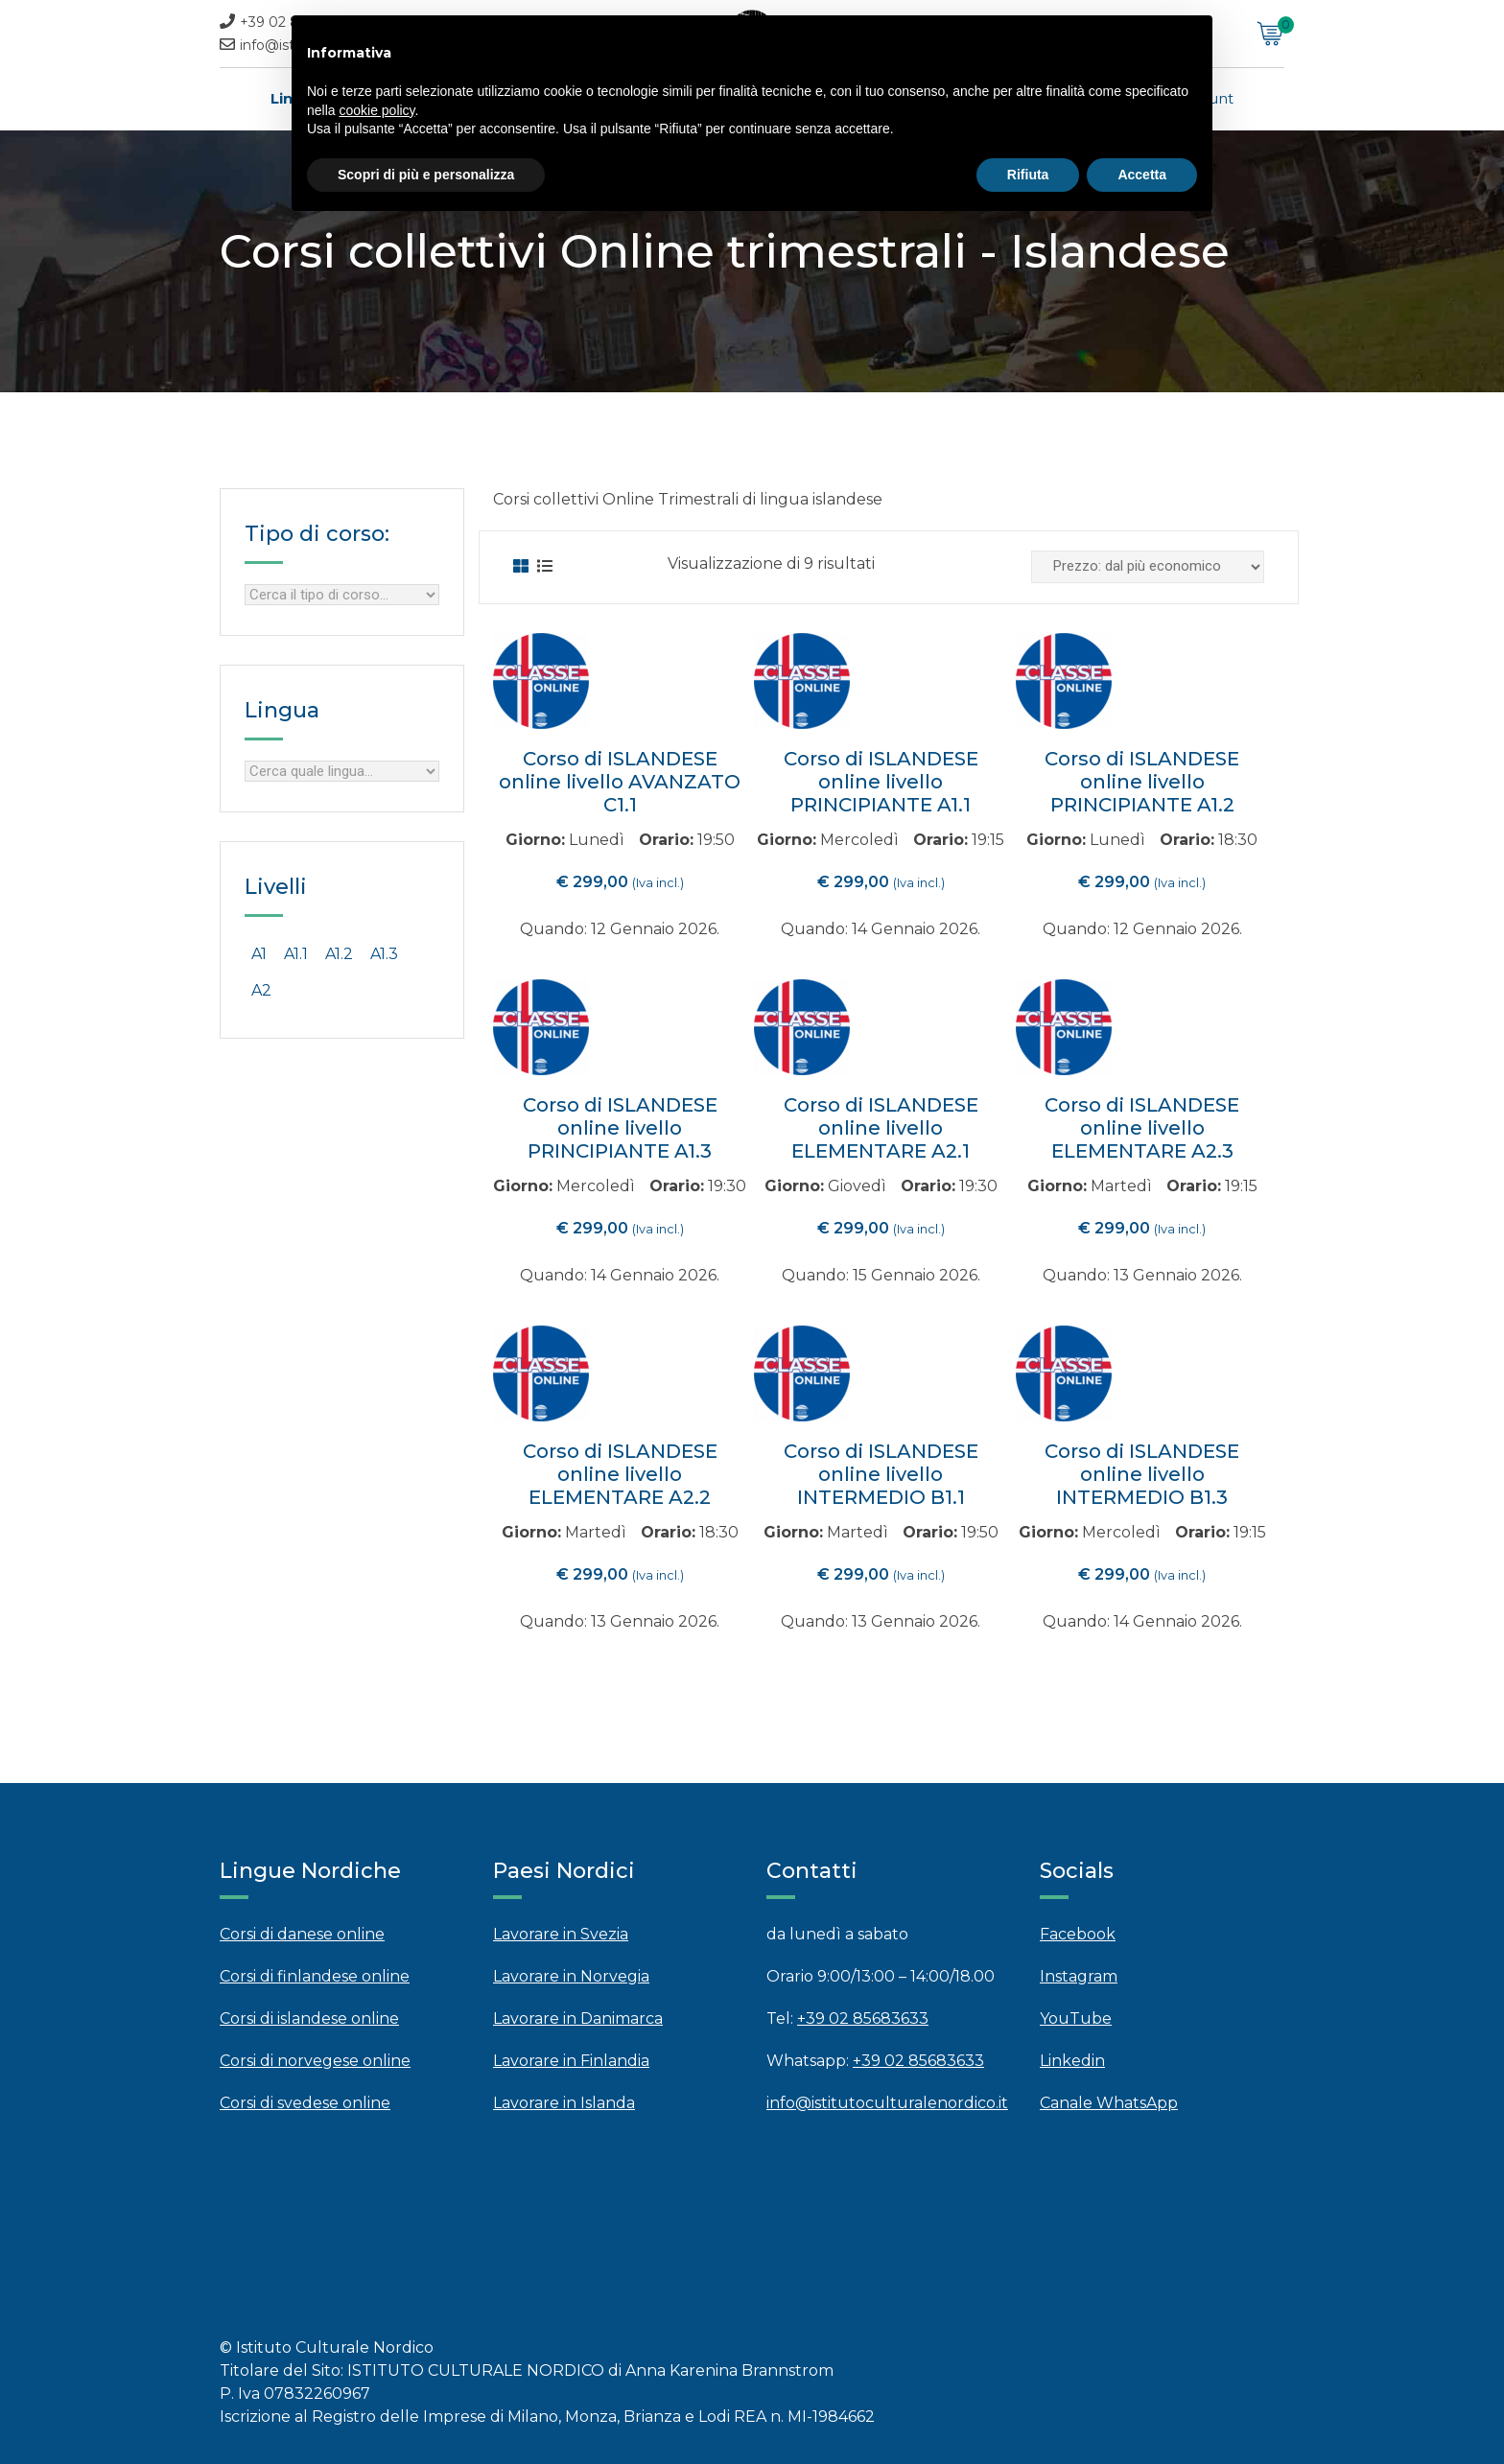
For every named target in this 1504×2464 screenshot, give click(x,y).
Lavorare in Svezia (560, 1934)
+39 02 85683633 (862, 2018)
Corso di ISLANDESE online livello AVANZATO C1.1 (619, 781)
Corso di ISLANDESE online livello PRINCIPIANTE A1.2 (1142, 781)
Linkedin (1072, 2061)
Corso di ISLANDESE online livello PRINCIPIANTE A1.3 (620, 1127)
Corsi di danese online (302, 1934)
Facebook (1078, 1934)
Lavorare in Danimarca (578, 2018)
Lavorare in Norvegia (571, 1976)
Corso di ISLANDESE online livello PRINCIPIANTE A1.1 (881, 781)
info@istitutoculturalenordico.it (887, 2103)
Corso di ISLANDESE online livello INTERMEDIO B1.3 (1142, 1474)
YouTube (1076, 2018)
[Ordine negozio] (1147, 567)
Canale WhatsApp (1109, 2103)
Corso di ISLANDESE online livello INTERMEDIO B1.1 (881, 1474)
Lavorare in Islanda (564, 2103)
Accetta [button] (1141, 174)
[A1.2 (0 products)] (339, 954)
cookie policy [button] (376, 110)
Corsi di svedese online (305, 2103)
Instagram (1078, 1976)
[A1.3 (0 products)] (384, 954)
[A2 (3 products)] (261, 991)
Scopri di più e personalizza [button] (426, 174)
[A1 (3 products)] (259, 954)
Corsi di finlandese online (315, 1976)
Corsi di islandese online (309, 2018)
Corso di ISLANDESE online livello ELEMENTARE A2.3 (1142, 1127)
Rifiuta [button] (1028, 174)
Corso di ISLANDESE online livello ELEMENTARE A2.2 (620, 1474)
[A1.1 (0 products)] (296, 954)
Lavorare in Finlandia (571, 2061)
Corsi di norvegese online (315, 2061)
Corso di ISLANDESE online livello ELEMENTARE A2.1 (881, 1127)
